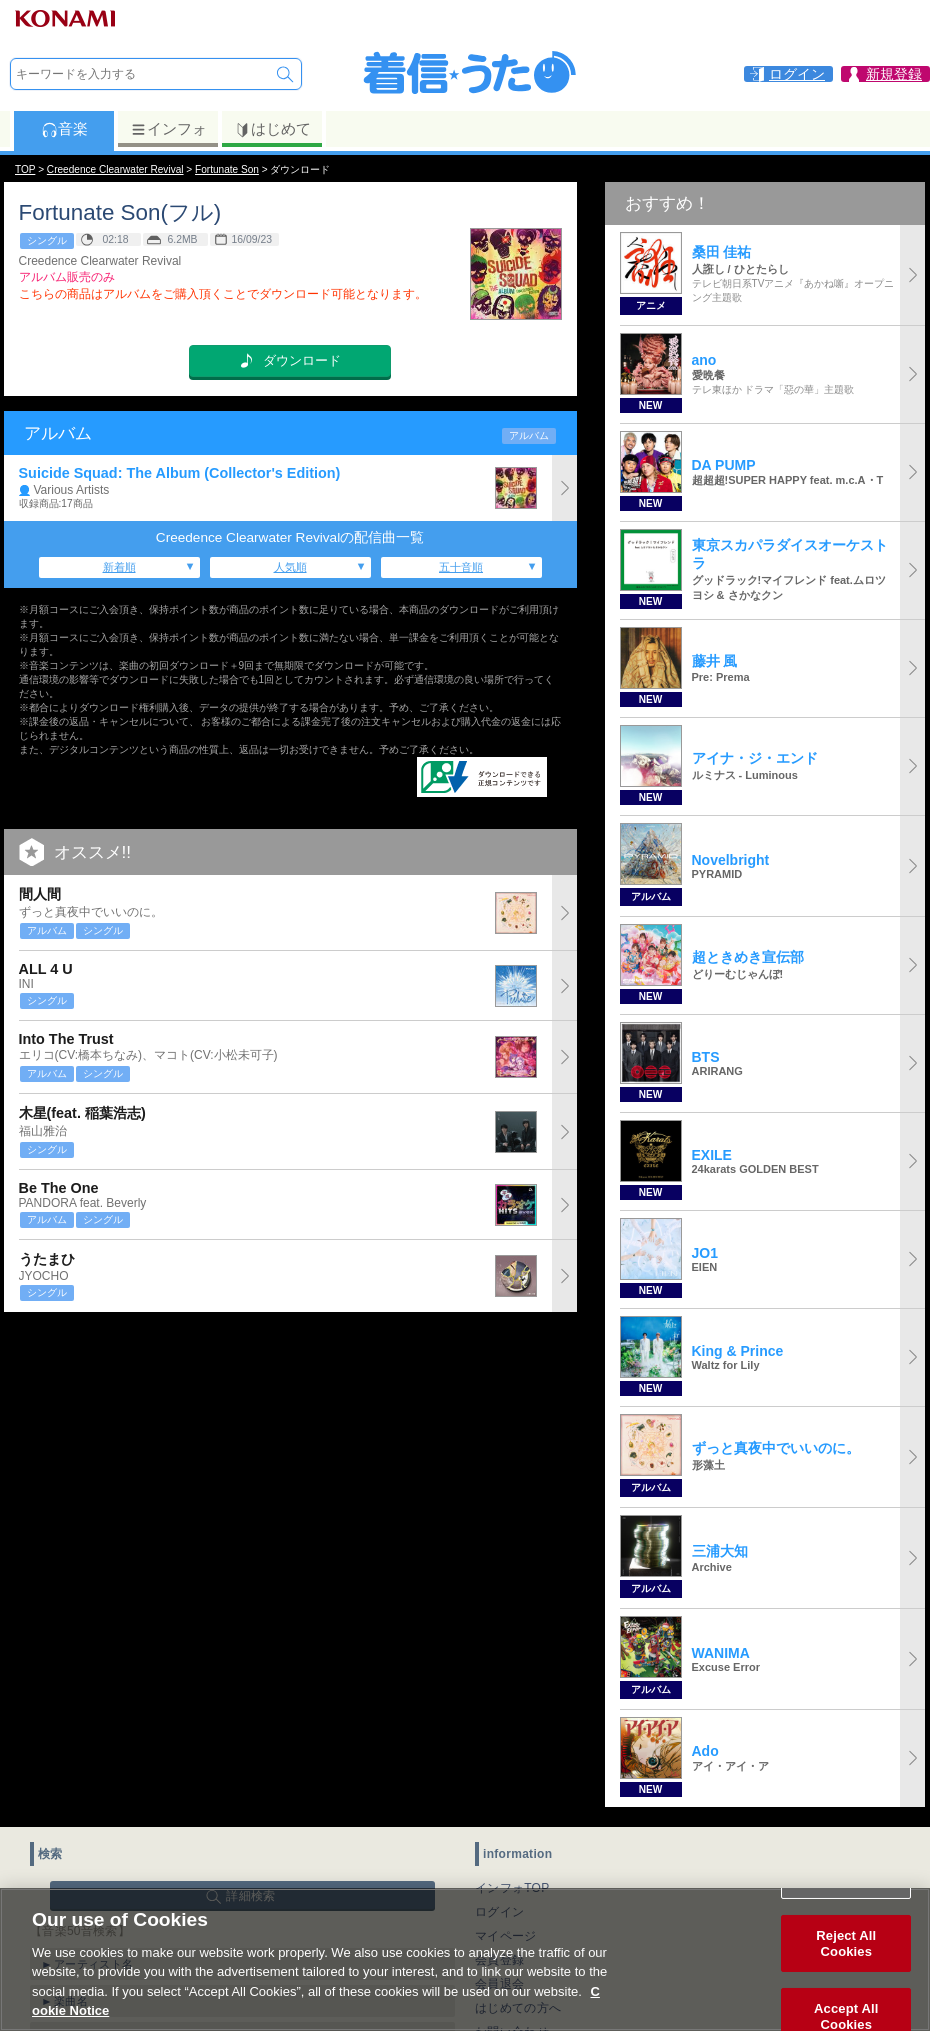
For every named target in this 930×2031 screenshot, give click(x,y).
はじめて (272, 129)
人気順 (290, 567)
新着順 (119, 567)
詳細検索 (250, 1896)
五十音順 (461, 567)
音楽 (64, 129)
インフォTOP (512, 1888)
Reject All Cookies (846, 1956)
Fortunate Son (227, 169)
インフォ (168, 129)
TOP (25, 169)
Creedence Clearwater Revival (115, 169)
